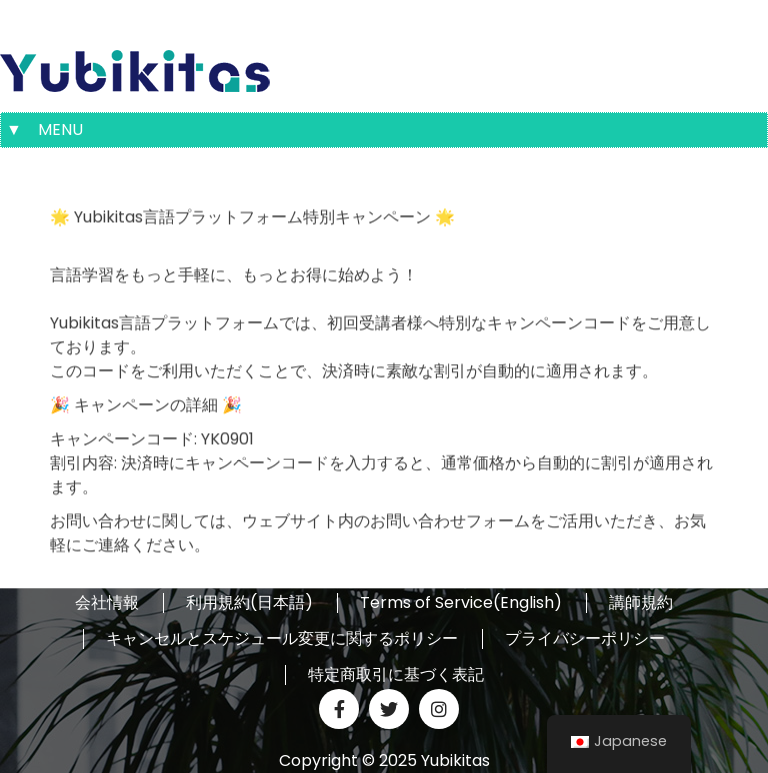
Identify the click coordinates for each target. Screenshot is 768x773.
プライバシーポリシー (585, 639)
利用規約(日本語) (249, 603)
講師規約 (641, 603)
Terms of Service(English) (461, 603)
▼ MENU (44, 129)
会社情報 (107, 603)
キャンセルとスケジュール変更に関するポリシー (282, 639)
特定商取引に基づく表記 (396, 675)
